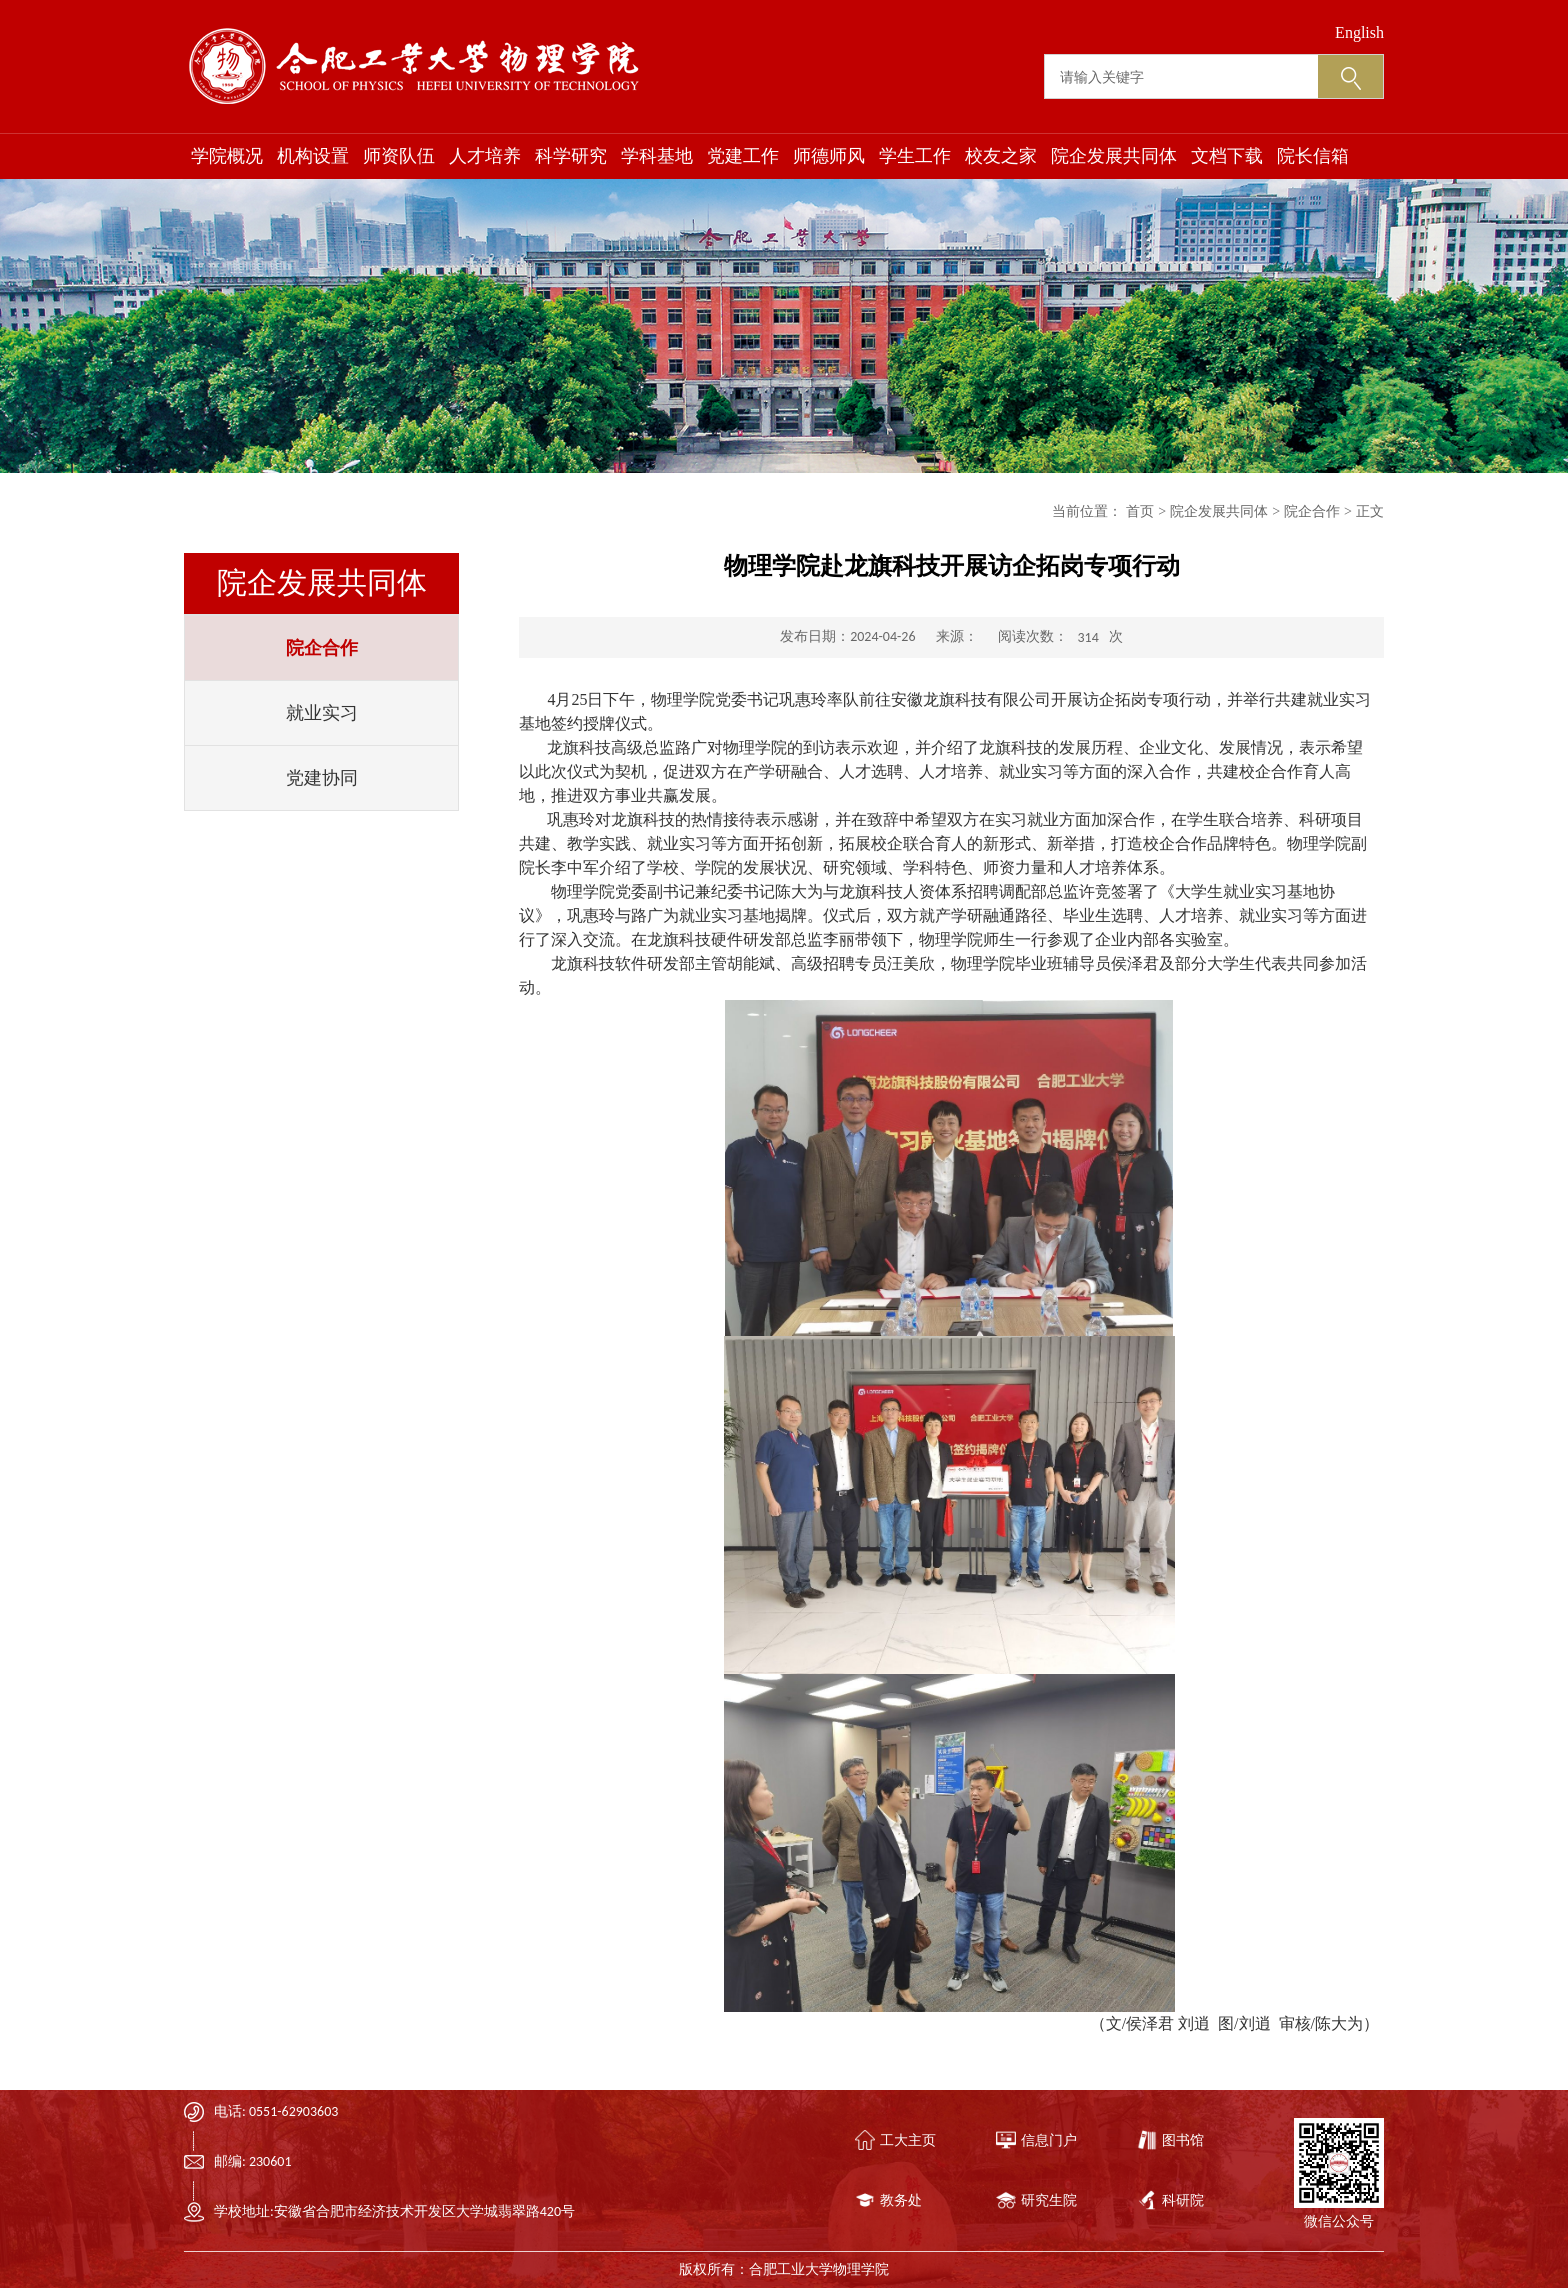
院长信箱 (1313, 156)
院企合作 (322, 648)
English (1359, 32)
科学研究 (571, 156)
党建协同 (322, 778)
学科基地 (657, 156)
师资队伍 (399, 156)
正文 (1370, 511)
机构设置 (313, 156)
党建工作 (743, 156)
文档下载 (1227, 156)
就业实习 (322, 713)
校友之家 (1001, 156)
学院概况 (227, 156)
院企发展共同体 (1114, 156)
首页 (1140, 511)
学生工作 (915, 156)
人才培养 (485, 156)
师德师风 (829, 156)
